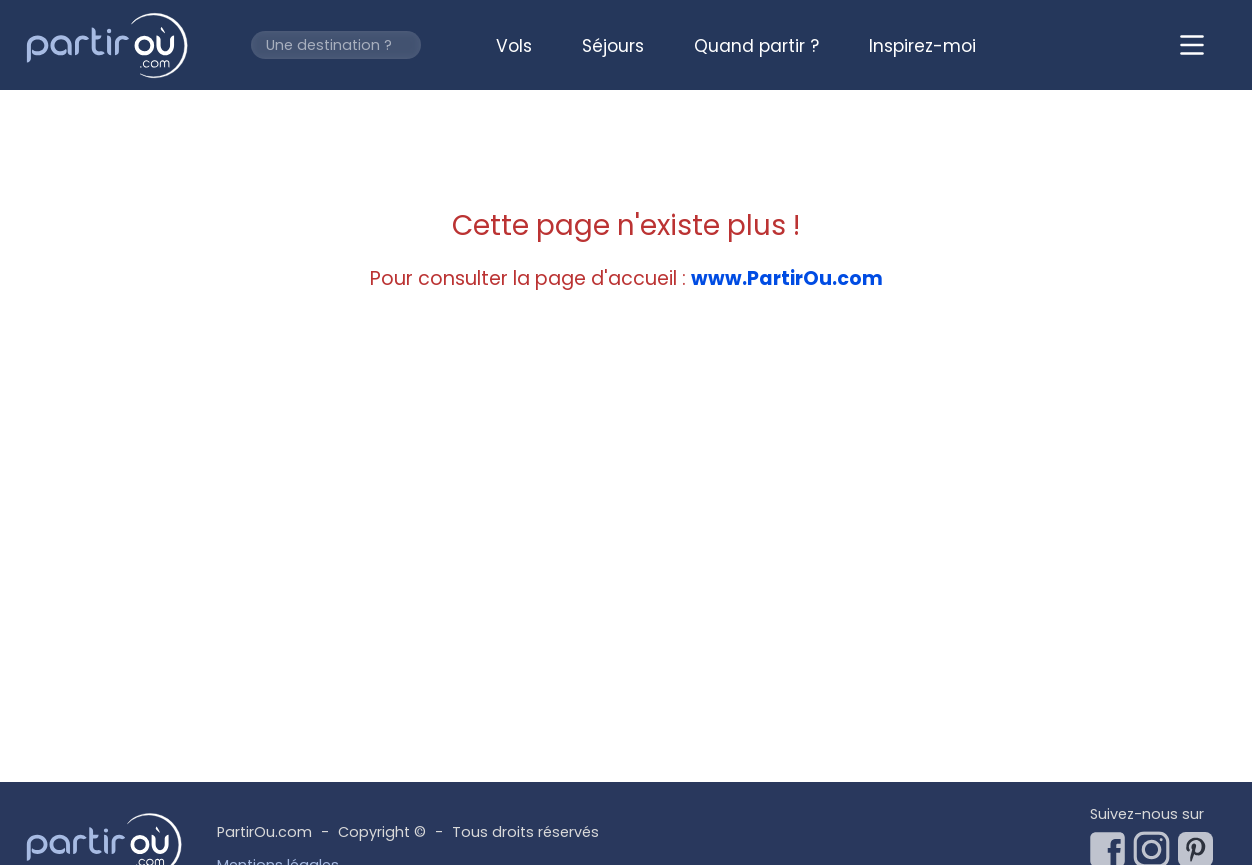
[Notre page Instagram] (1156, 844)
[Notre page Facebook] (1112, 844)
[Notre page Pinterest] (1200, 844)
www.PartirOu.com (787, 278)
